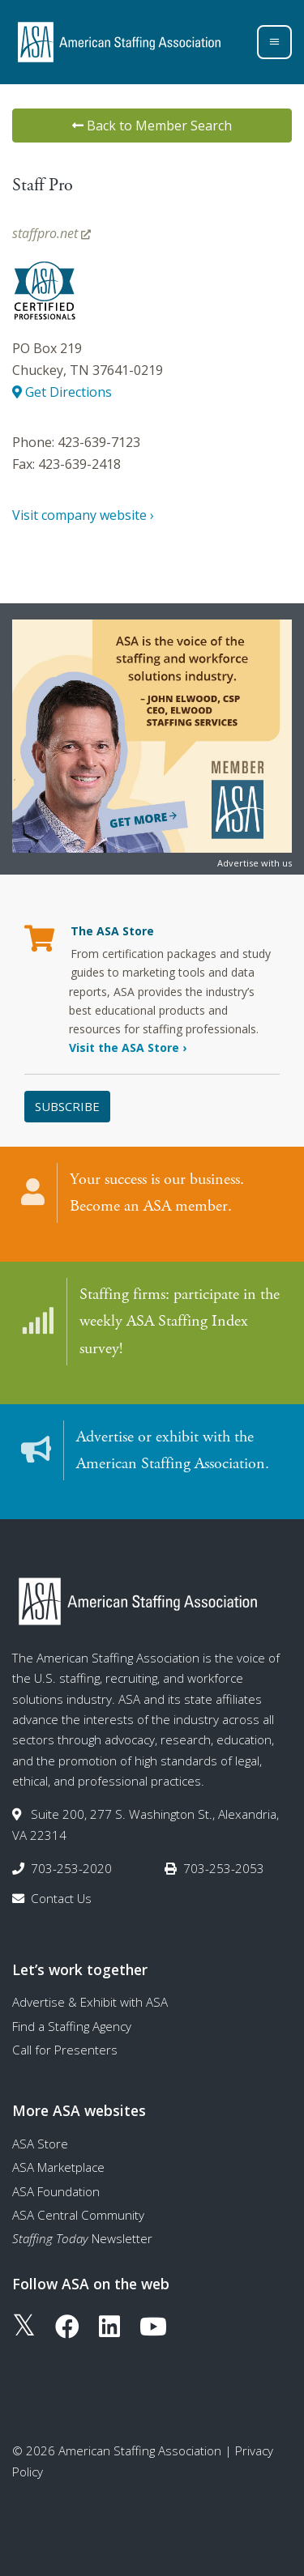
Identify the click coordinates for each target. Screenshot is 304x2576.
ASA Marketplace (58, 2167)
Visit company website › (83, 515)
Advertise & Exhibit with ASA (90, 2002)
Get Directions (62, 392)
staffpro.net (51, 233)
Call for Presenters (65, 2050)
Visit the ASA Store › (127, 1047)
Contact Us (61, 1898)
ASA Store (40, 2143)
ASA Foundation (56, 2191)
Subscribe (67, 1106)
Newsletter (82, 2238)
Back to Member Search (152, 125)
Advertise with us (254, 863)
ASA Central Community (78, 2215)
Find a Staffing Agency (71, 2026)
